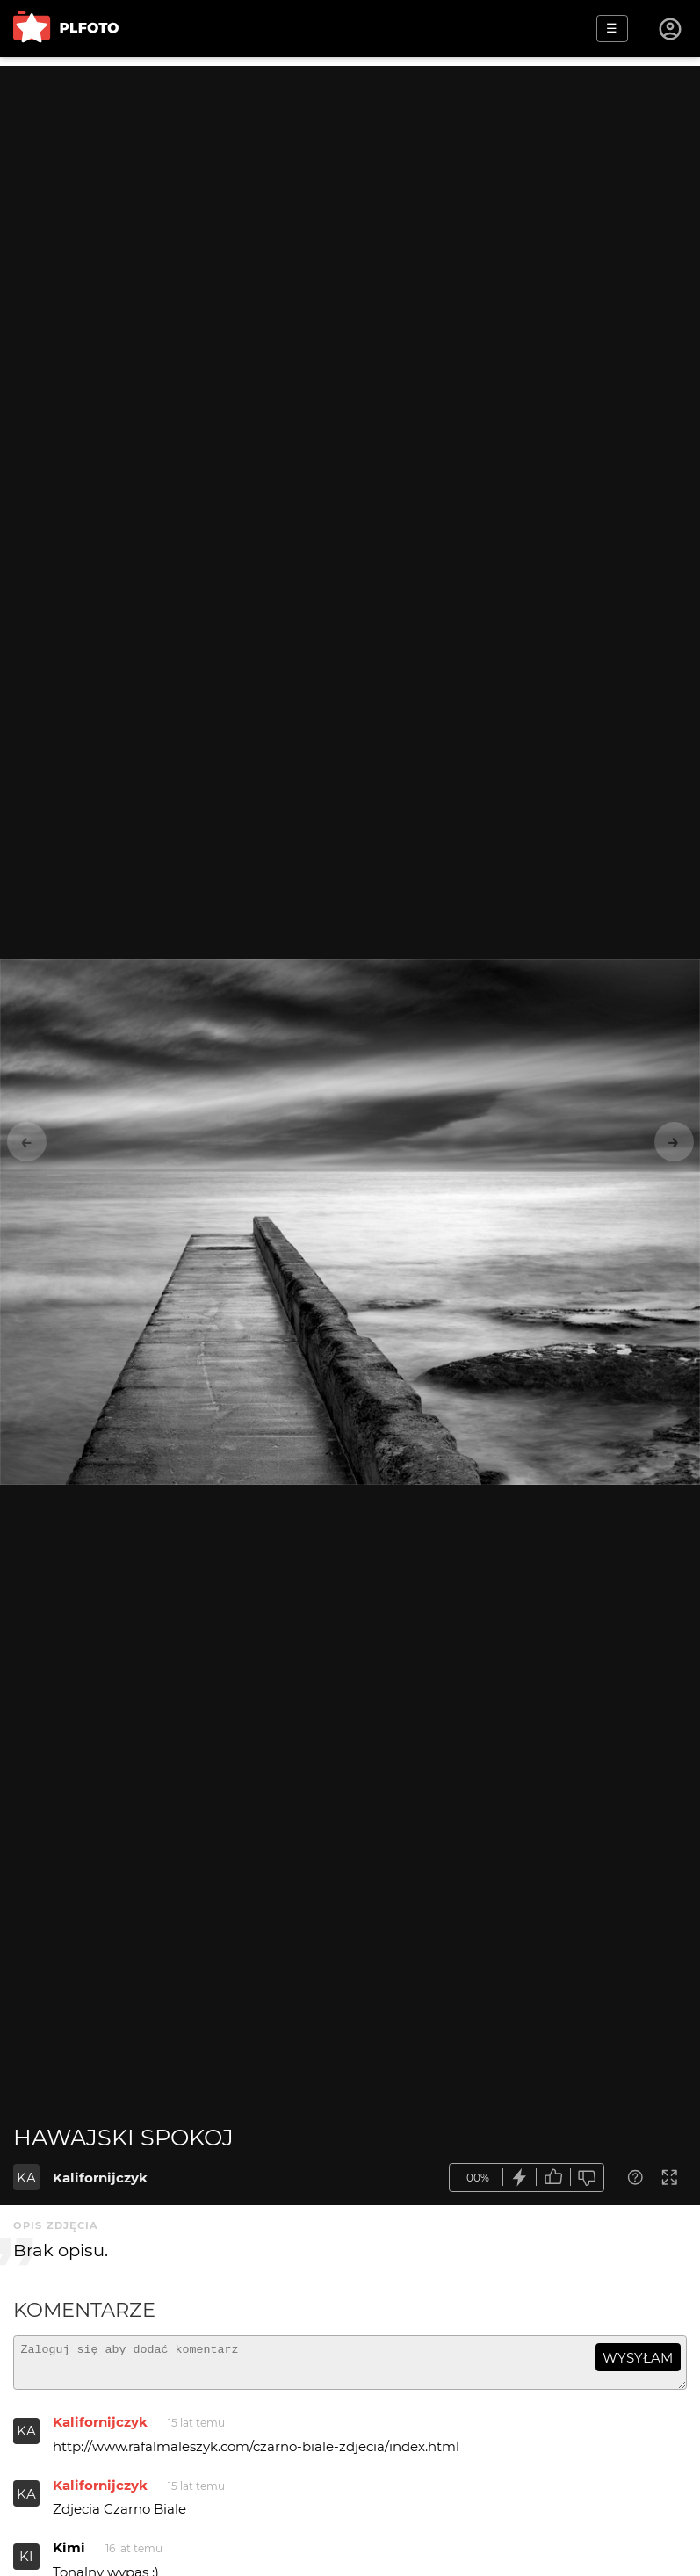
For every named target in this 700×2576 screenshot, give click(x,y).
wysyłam (638, 2357)
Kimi (69, 2555)
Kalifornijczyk (100, 2177)
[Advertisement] (350, 189)
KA (26, 2177)
